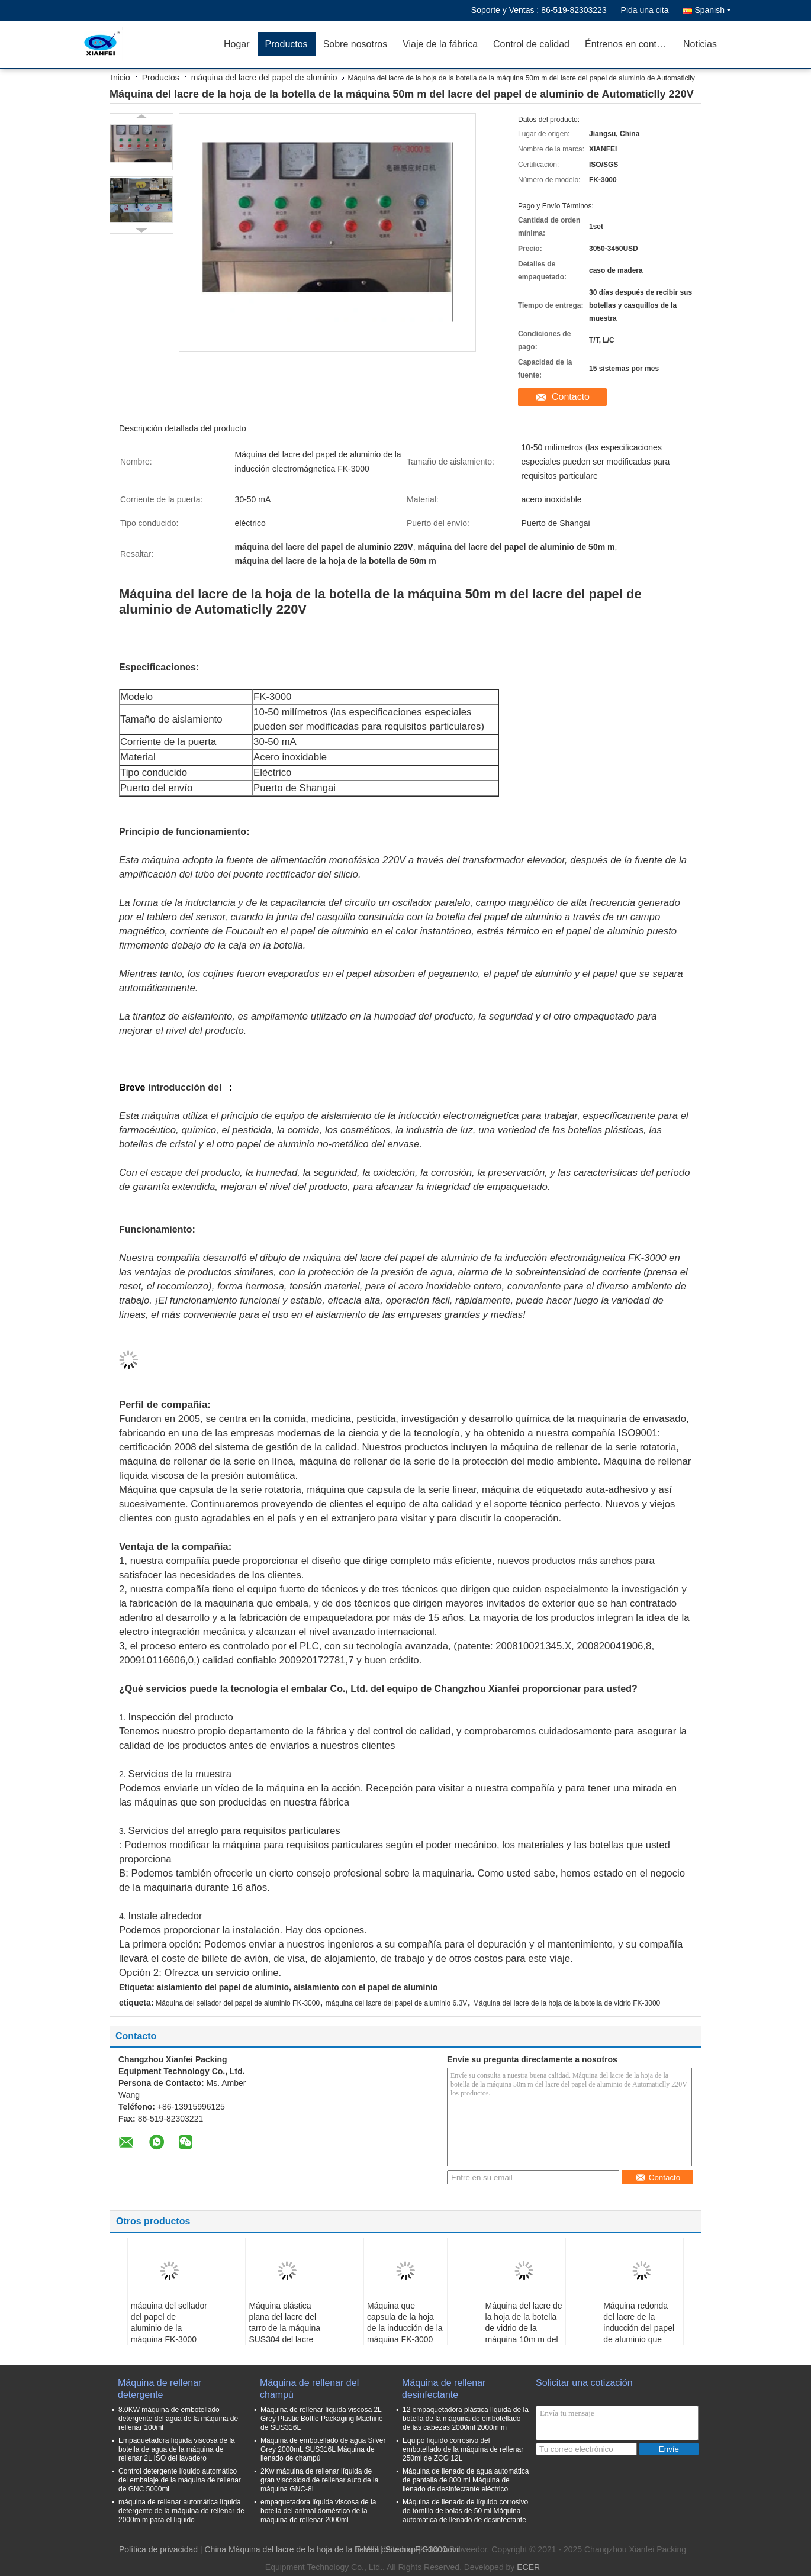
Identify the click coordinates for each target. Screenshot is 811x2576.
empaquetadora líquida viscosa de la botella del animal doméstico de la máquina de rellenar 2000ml (318, 2511)
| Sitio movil (439, 2549)
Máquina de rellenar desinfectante (443, 2389)
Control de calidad (531, 44)
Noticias (700, 44)
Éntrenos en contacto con (630, 44)
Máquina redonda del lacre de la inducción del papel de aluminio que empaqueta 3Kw (638, 2328)
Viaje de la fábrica (440, 44)
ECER (528, 2567)
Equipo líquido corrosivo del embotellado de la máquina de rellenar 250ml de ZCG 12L (463, 2449)
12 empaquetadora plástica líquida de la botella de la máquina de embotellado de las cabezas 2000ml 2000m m (466, 2419)
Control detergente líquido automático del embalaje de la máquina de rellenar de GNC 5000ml (179, 2480)
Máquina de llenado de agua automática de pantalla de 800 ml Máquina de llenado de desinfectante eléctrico (466, 2480)
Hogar (237, 44)
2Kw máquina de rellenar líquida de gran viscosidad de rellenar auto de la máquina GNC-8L (319, 2480)
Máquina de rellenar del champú (309, 2389)
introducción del (184, 1087)
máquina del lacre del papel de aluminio (264, 77)
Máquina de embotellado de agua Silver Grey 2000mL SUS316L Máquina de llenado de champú (322, 2449)
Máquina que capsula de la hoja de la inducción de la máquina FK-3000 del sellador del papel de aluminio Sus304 (405, 2339)
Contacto (571, 397)
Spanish (712, 10)
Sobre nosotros (355, 44)
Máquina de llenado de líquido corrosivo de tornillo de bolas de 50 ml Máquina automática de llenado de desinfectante (465, 2511)
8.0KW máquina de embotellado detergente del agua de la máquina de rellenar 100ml (178, 2419)
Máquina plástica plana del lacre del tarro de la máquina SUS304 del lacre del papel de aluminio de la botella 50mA (284, 2339)
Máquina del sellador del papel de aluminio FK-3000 (238, 2003)
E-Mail (367, 2549)
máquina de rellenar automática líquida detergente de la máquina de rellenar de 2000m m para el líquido (181, 2511)
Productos (286, 44)
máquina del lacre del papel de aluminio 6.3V (397, 2003)
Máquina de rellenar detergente (159, 2389)
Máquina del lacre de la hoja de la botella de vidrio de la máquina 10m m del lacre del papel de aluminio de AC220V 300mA (523, 2339)
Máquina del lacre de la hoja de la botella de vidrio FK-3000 (566, 2003)
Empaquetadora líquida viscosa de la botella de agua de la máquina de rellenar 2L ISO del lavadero (176, 2449)
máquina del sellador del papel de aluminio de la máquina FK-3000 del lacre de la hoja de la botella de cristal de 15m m (169, 2339)
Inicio (120, 77)
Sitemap (400, 2549)
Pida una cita (645, 10)
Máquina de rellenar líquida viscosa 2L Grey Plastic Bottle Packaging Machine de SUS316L (321, 2419)
